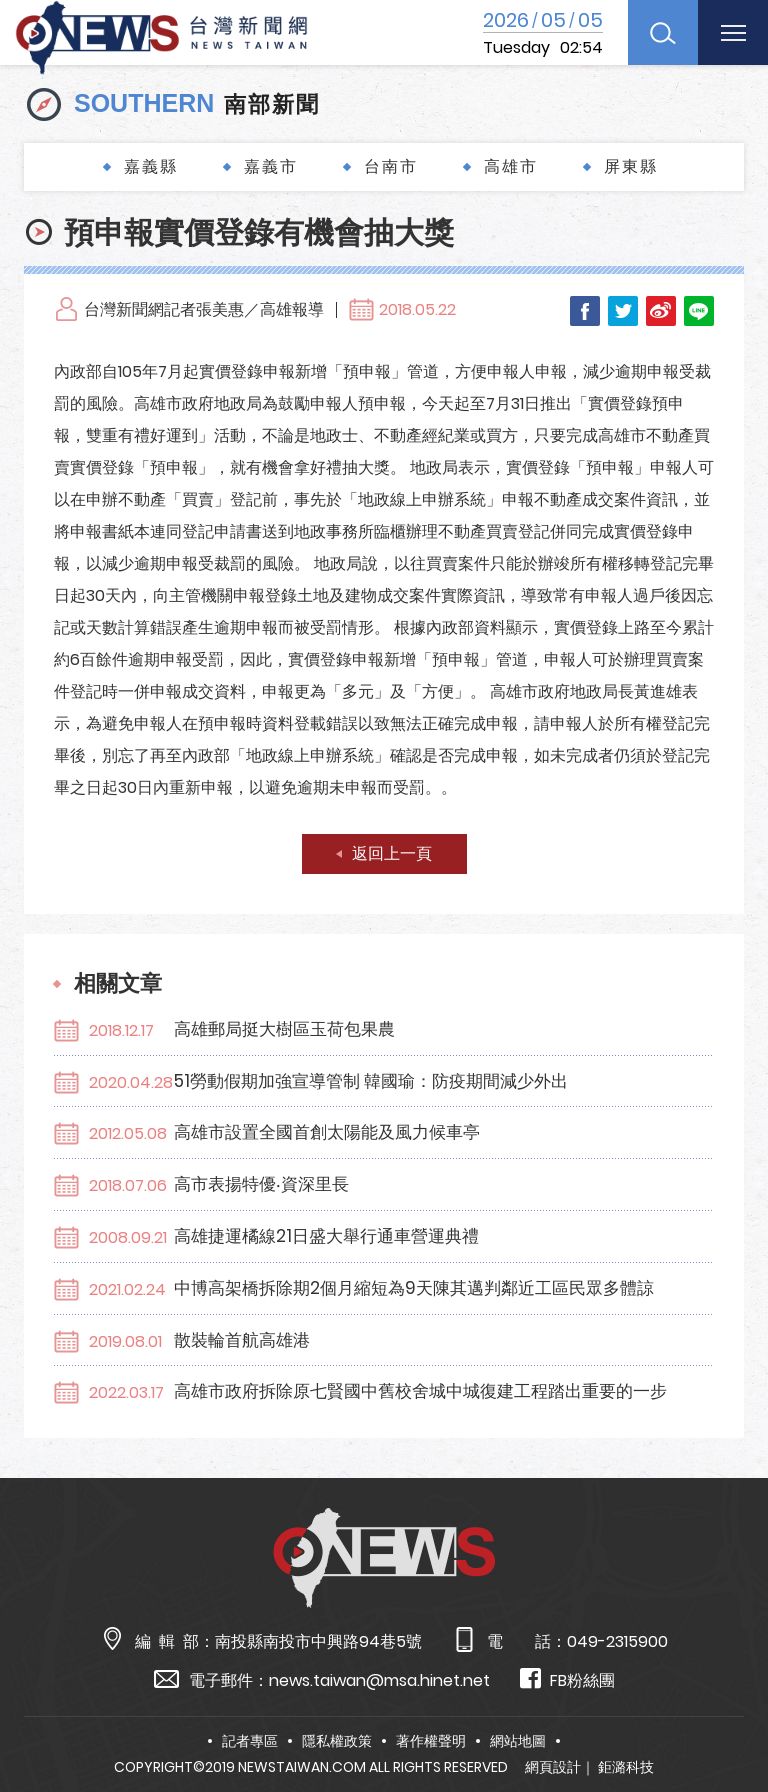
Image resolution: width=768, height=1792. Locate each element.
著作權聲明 (431, 1741)
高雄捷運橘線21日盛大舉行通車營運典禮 (326, 1236)
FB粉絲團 (567, 1679)
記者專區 (250, 1741)
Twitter (623, 311)
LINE (699, 311)
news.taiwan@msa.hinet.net (379, 1680)
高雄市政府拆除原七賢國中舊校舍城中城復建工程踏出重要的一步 (420, 1391)
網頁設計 (553, 1767)
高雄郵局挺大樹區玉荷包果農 (284, 1029)
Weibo (661, 311)
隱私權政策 (337, 1741)
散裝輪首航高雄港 (242, 1340)
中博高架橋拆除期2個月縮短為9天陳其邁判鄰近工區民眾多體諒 (414, 1288)
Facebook (585, 311)
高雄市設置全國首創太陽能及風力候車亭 (327, 1132)
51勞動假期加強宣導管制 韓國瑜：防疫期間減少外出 (371, 1081)
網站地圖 (518, 1741)
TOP (729, 1718)
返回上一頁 (392, 853)
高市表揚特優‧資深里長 (261, 1184)
